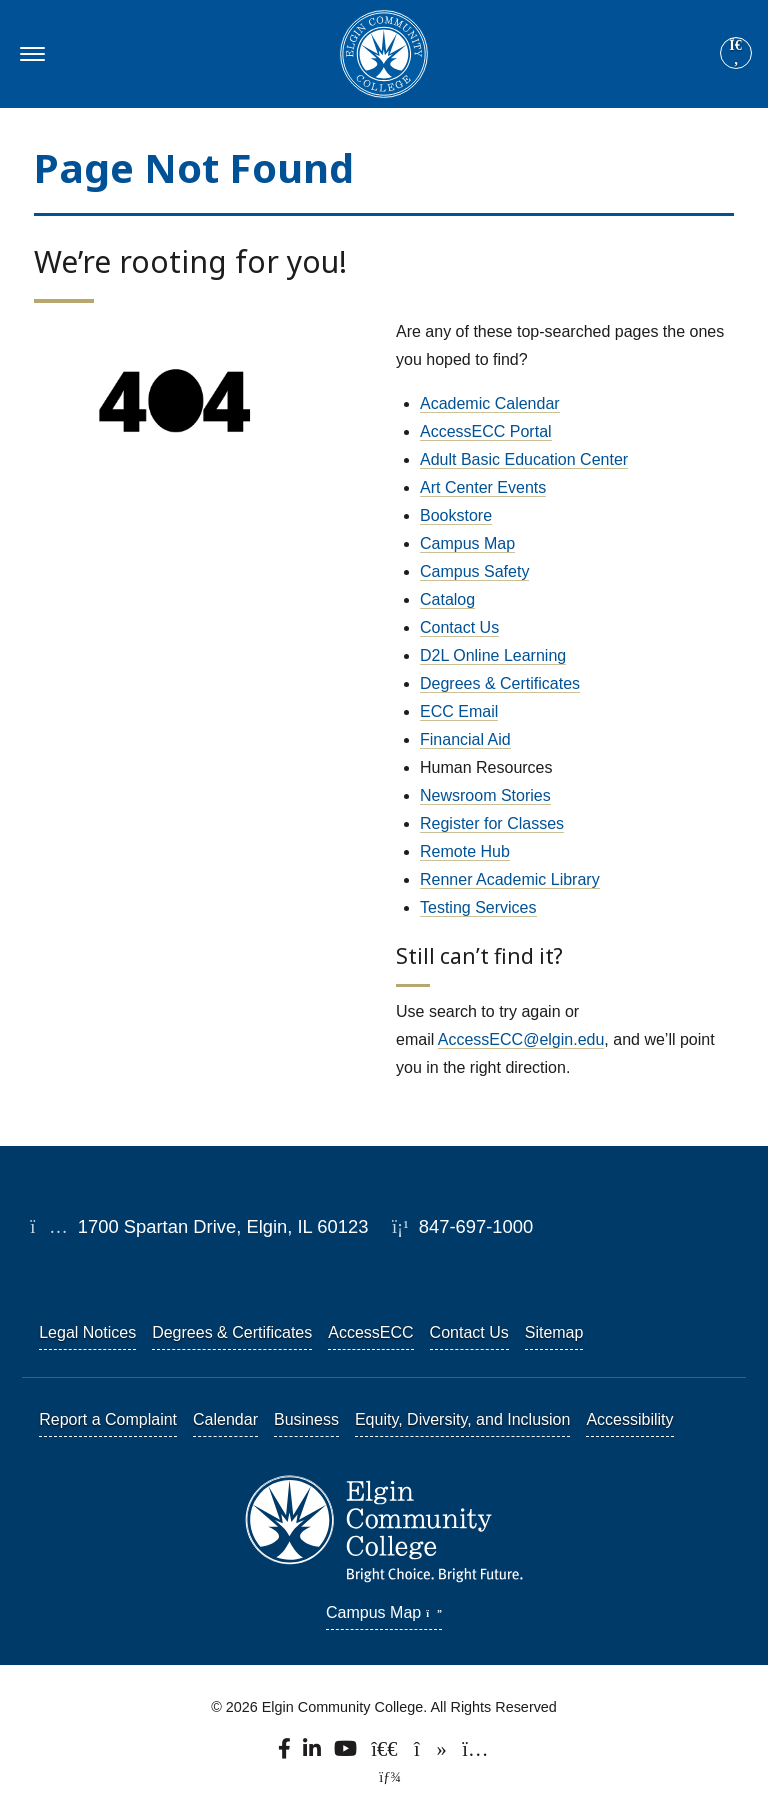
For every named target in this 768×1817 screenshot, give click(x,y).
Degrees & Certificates (500, 683)
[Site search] (736, 53)
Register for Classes (492, 823)
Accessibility (629, 1419)
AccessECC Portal (486, 431)
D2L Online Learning (493, 655)
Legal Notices (87, 1332)
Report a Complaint (108, 1419)
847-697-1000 (462, 1226)
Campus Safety (474, 571)
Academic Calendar (490, 403)
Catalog (447, 599)
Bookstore (456, 515)
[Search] (736, 54)
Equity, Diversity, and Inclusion (463, 1419)
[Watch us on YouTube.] (347, 1754)
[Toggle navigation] (29, 54)
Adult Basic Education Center (524, 459)
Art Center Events (483, 487)
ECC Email (459, 711)
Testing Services (478, 907)
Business (306, 1419)
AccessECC (370, 1332)
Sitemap (554, 1332)
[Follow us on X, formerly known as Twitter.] (386, 1754)
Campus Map (467, 543)
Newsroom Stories (485, 795)
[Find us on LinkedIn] (313, 1754)
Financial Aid (465, 739)
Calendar (225, 1419)
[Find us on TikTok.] (431, 1754)
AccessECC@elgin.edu (521, 1039)
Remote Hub (465, 851)
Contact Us (459, 627)
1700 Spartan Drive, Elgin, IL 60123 (199, 1226)
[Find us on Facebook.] (286, 1754)
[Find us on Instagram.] (475, 1754)
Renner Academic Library (510, 879)
